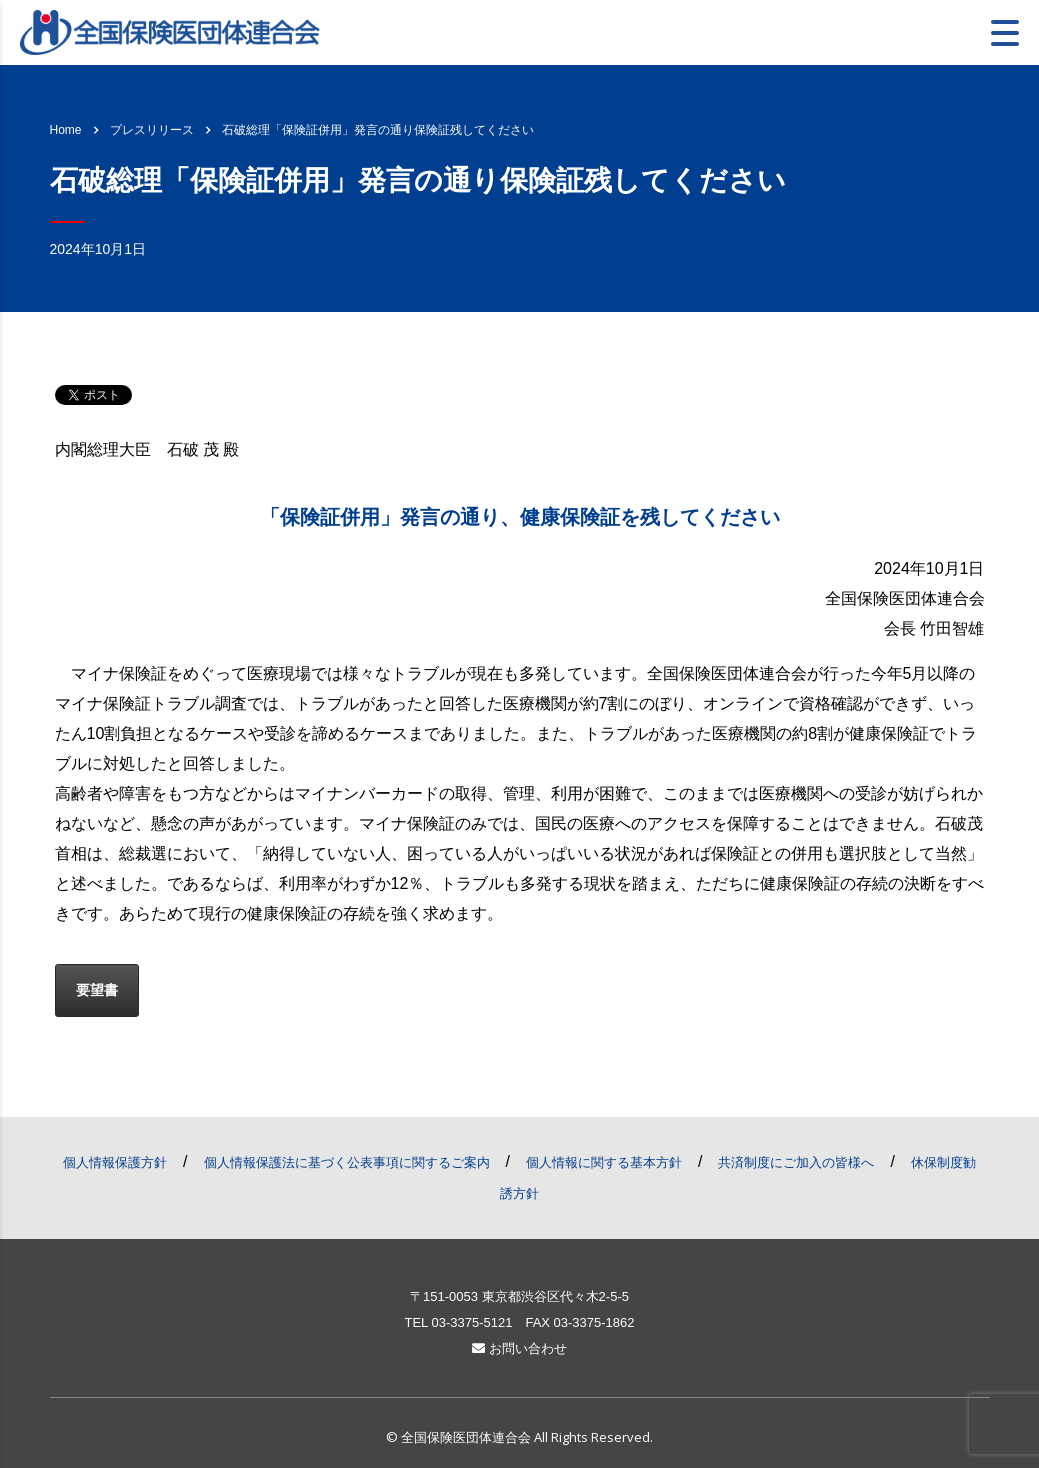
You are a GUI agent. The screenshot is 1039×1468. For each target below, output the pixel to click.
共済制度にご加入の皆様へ (796, 1162)
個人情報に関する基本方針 (604, 1162)
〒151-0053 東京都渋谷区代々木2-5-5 (519, 1296)
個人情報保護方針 (115, 1162)
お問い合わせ (519, 1348)
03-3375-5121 (471, 1322)
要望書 (97, 990)
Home (66, 130)
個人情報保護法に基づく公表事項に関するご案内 (347, 1162)
